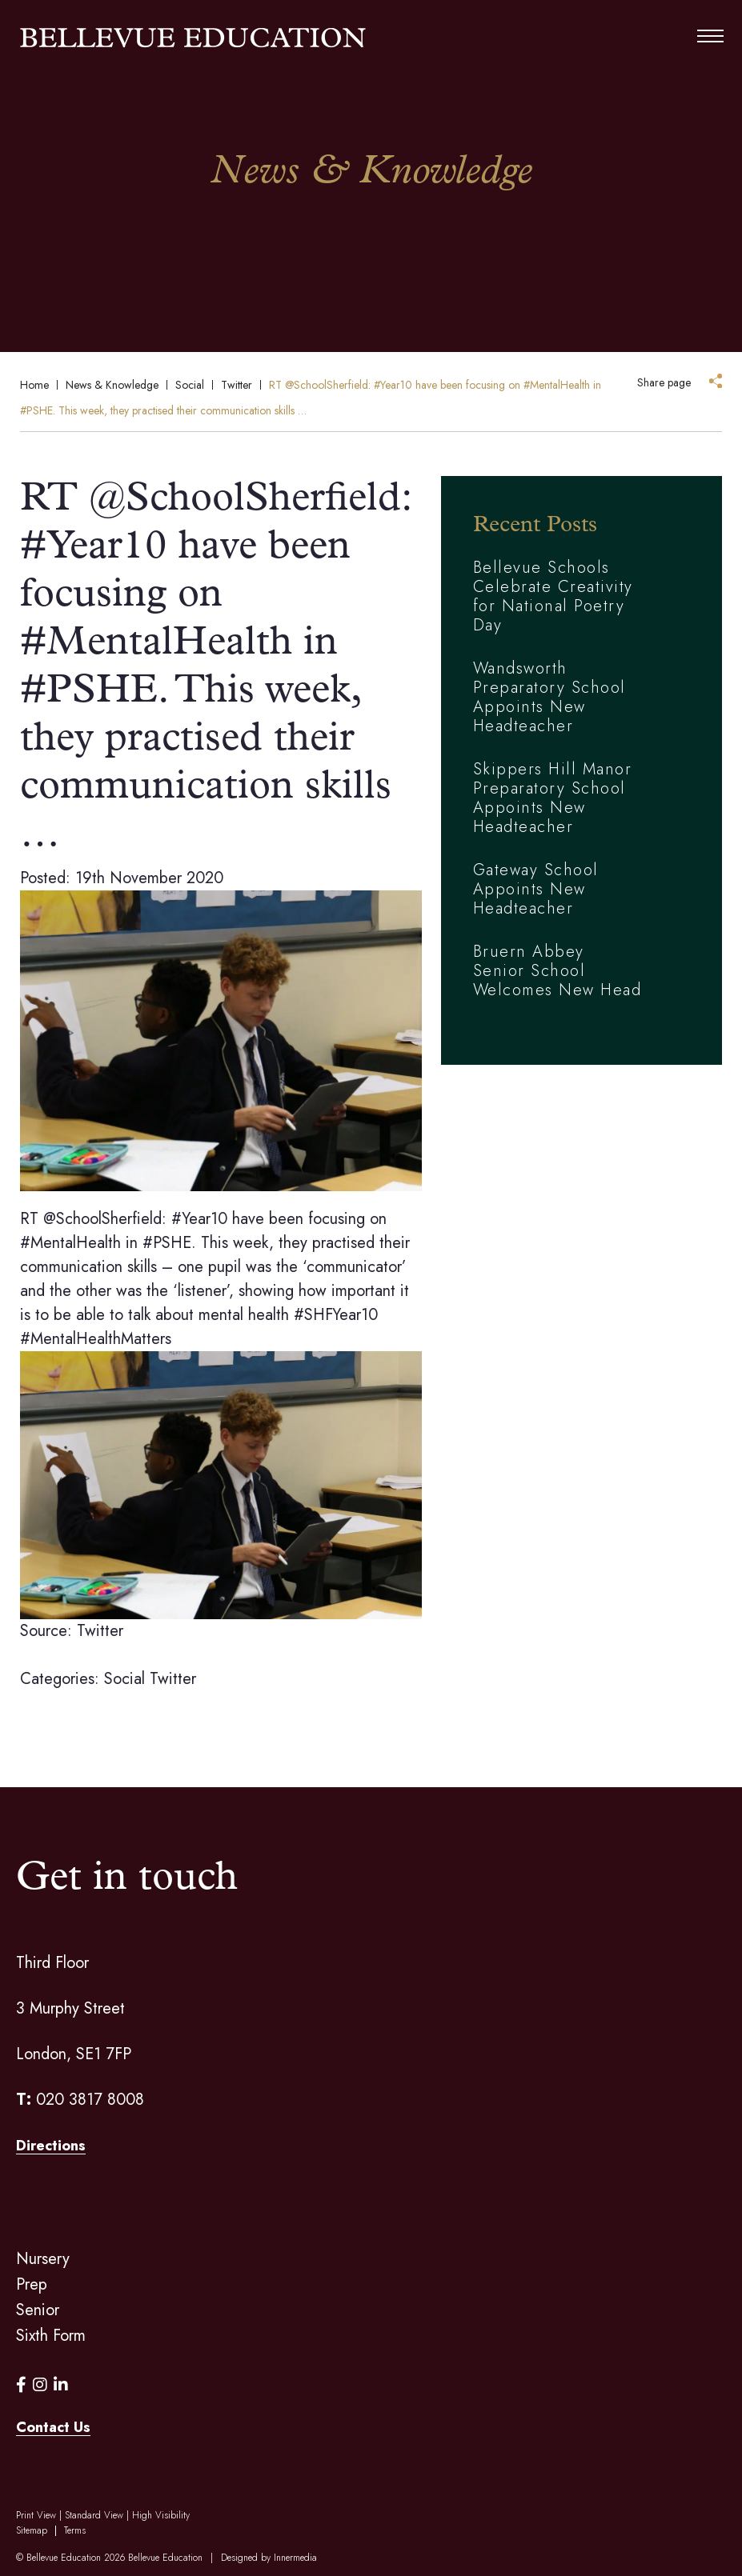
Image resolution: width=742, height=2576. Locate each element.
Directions (51, 2145)
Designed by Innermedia (269, 2557)
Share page (664, 382)
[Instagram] (40, 2385)
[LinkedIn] (61, 2385)
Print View (36, 2515)
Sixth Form (51, 2335)
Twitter (173, 1678)
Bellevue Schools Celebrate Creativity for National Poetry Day (553, 596)
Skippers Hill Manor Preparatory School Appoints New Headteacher (552, 798)
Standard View (94, 2515)
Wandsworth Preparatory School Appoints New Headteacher (549, 697)
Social (124, 1678)
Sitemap (31, 2530)
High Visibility (161, 2515)
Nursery (43, 2258)
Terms (75, 2530)
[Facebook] (21, 2385)
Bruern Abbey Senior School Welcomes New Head (557, 971)
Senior (37, 2310)
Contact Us (53, 2427)
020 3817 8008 (90, 2099)
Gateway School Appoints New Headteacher (536, 889)
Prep (31, 2284)
